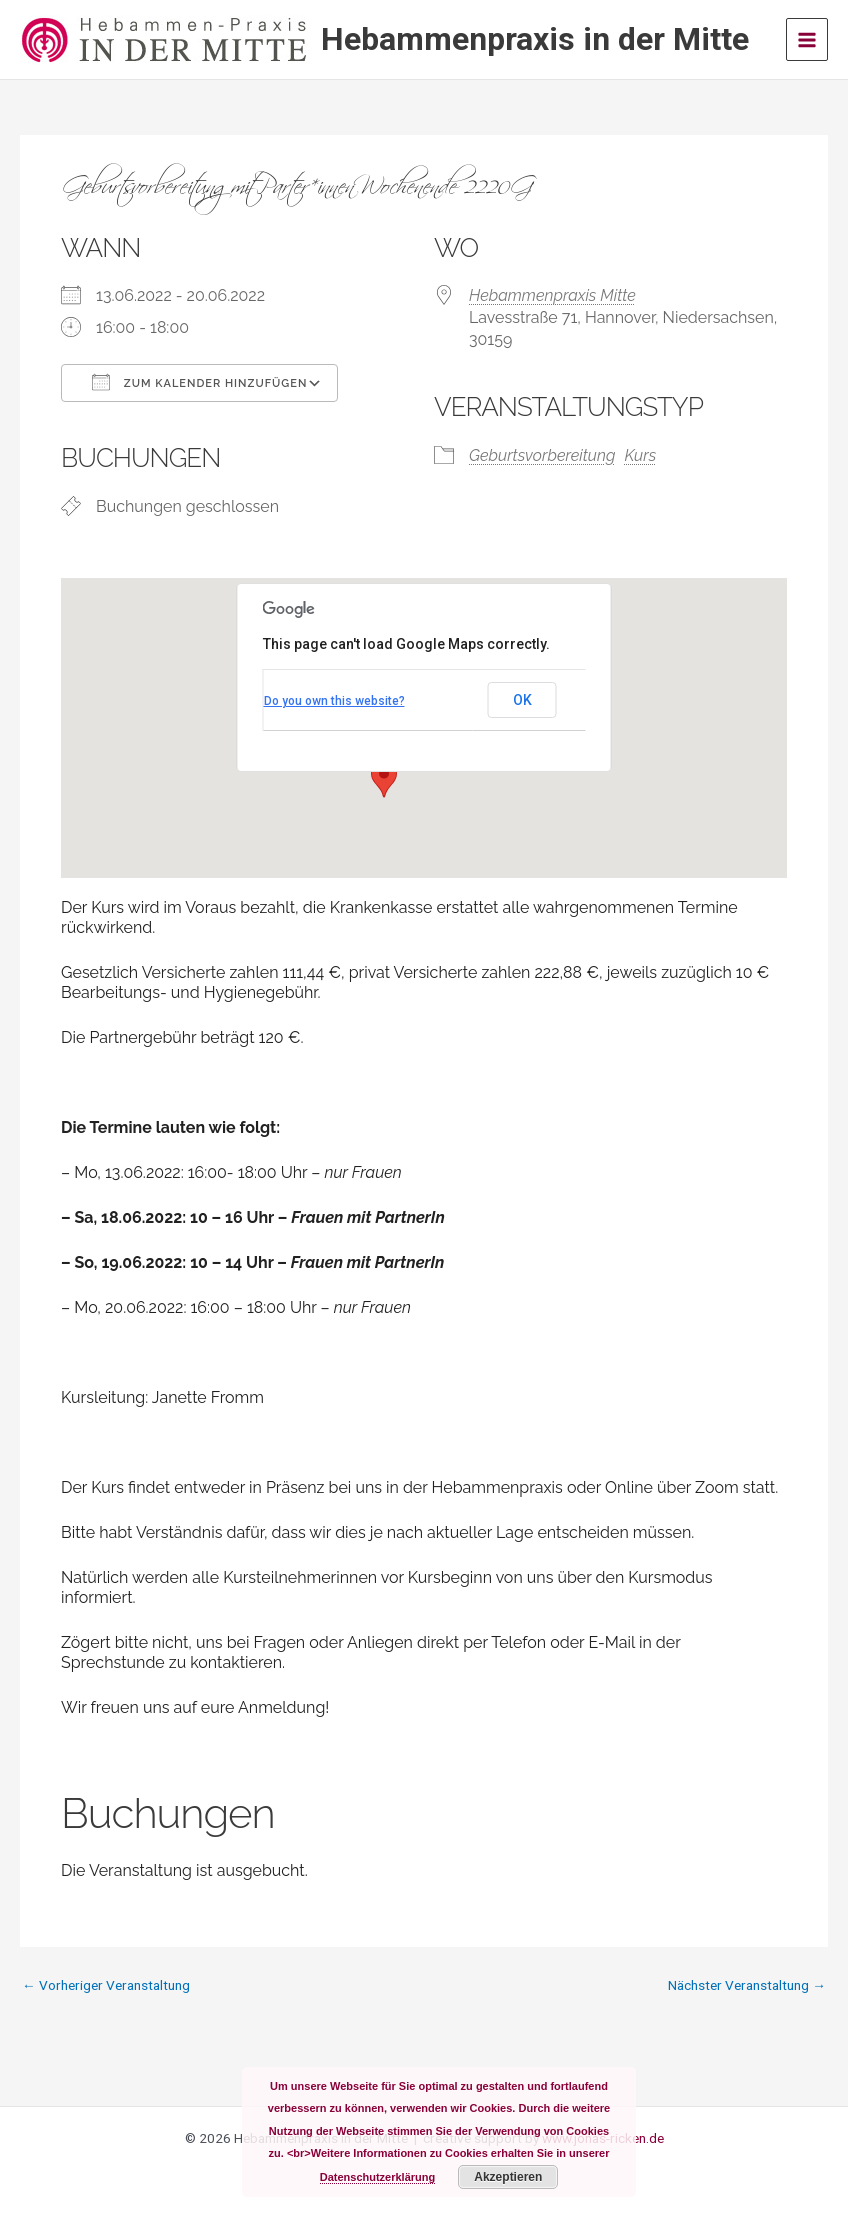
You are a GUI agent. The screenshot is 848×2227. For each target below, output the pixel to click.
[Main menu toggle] (807, 39)
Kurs (640, 455)
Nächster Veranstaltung (747, 1986)
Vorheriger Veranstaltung (106, 1986)
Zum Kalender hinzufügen (199, 382)
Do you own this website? (334, 701)
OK (522, 700)
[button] (384, 779)
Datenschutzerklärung (378, 2177)
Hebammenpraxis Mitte (552, 295)
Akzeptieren (508, 2177)
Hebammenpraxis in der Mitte (535, 39)
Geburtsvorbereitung (542, 455)
